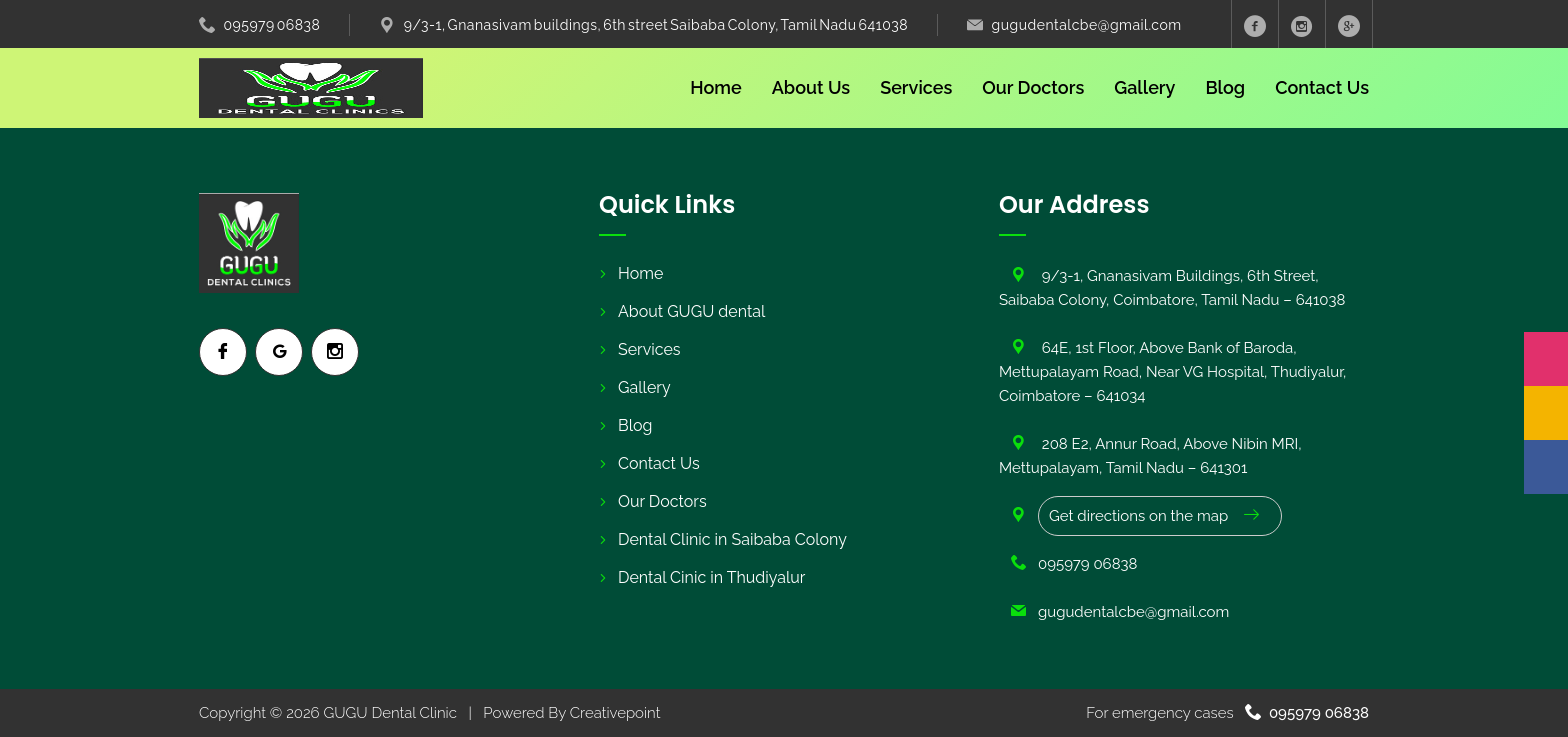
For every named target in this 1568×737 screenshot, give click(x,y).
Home (715, 87)
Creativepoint (615, 713)
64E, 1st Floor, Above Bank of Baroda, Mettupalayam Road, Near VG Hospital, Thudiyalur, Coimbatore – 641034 (1172, 372)
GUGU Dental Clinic (389, 713)
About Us (811, 87)
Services (916, 87)
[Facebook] (1546, 467)
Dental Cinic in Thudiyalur (711, 577)
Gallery (1144, 87)
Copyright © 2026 (261, 713)
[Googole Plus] (1349, 24)
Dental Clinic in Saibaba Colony (732, 539)
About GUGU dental (691, 311)
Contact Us (1322, 87)
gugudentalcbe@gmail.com (1087, 25)
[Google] (1546, 413)
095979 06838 (272, 25)
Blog (1225, 87)
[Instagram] (1546, 359)
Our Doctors (1033, 87)
